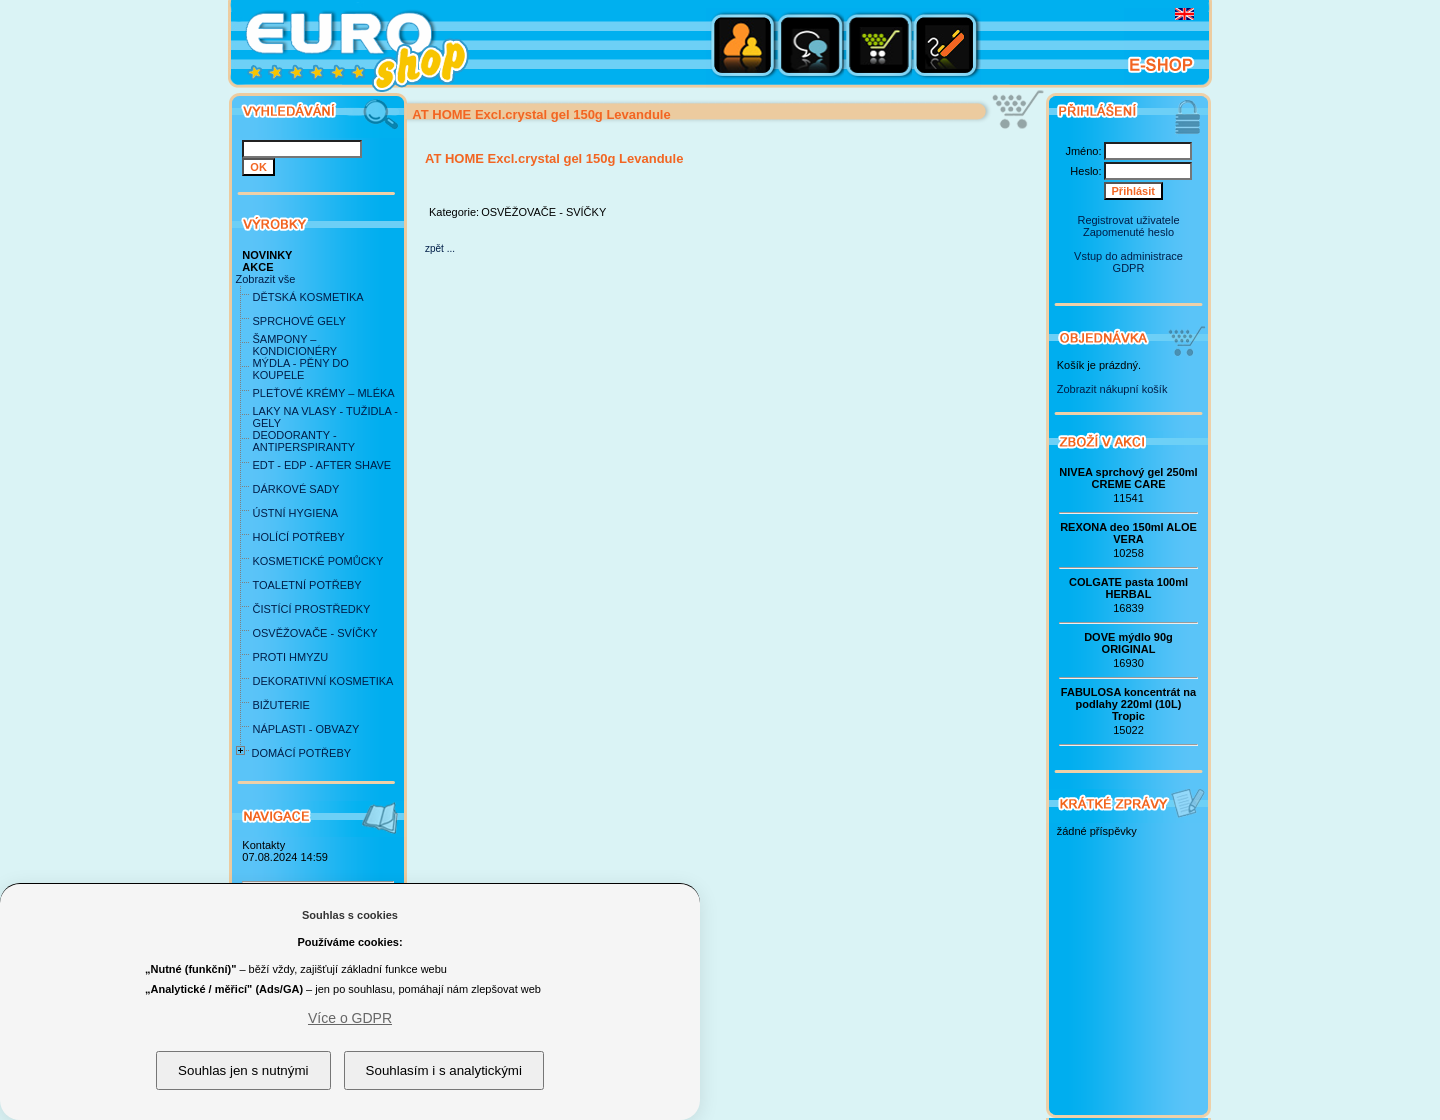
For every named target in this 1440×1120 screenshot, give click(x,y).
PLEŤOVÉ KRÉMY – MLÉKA (323, 393)
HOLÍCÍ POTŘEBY (298, 537)
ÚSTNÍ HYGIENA (295, 513)
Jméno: (1083, 151)
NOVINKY (267, 255)
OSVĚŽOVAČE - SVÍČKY (314, 633)
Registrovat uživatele (1128, 220)
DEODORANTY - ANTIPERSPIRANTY (303, 441)
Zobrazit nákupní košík (1112, 389)
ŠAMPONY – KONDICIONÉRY (294, 345)
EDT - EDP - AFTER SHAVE (321, 465)
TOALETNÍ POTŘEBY (306, 585)
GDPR (1129, 268)
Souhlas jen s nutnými (243, 1070)
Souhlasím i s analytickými (444, 1070)
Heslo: (1085, 171)
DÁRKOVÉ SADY (295, 489)
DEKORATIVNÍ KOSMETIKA (322, 681)
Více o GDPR (350, 1018)
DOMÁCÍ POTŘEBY (301, 753)
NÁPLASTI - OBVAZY (305, 729)
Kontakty (263, 845)
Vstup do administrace (1128, 256)
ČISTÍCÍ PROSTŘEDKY (311, 609)
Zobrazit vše (265, 279)
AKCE (257, 267)
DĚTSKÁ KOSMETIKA (307, 297)
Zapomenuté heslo (1128, 232)
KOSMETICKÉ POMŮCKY (317, 561)
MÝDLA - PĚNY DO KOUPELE (300, 369)
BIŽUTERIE (280, 705)
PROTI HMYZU (290, 657)
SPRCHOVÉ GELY (298, 321)
